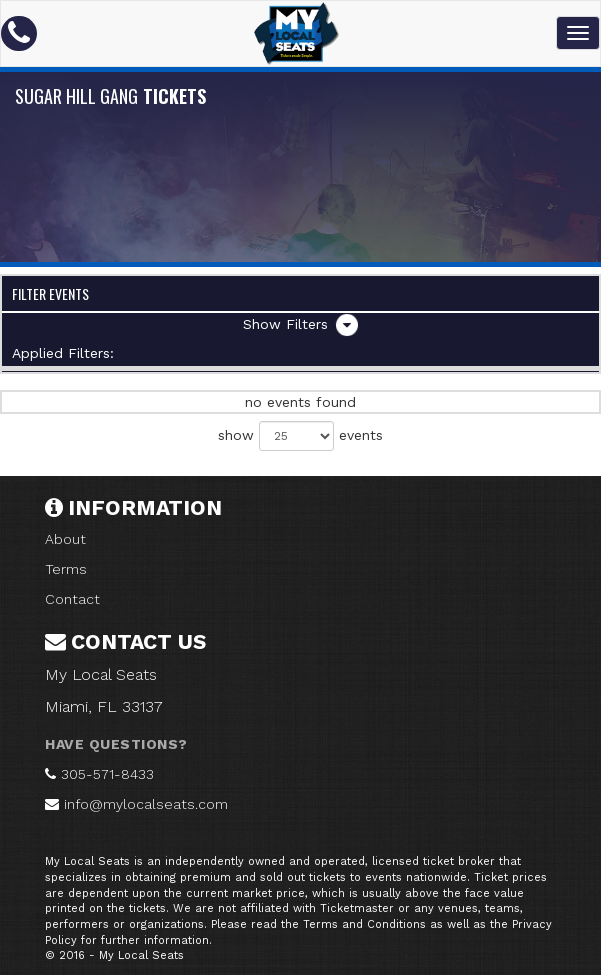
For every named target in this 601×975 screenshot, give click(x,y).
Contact (72, 599)
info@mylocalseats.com (146, 804)
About (65, 539)
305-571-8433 (107, 774)
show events (300, 436)
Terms (66, 569)
